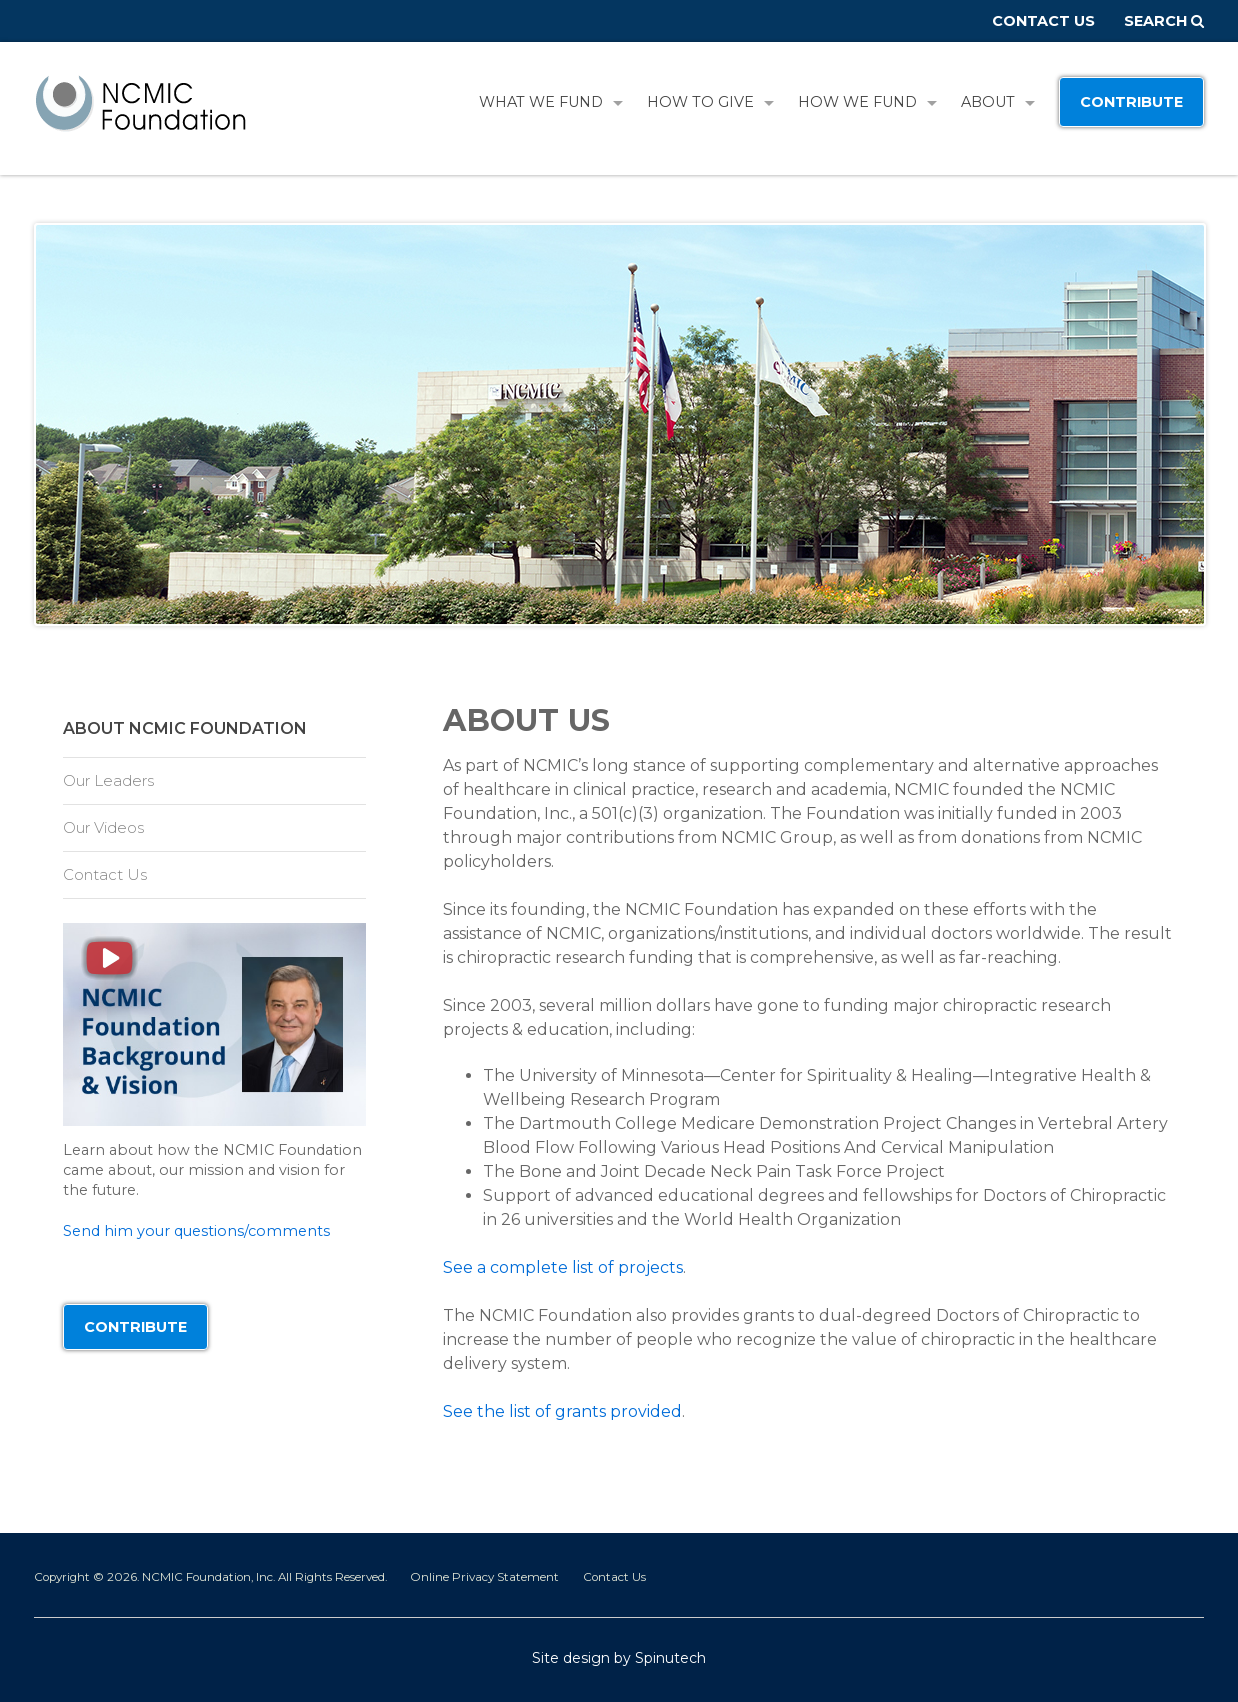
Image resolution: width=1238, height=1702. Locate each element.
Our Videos (103, 827)
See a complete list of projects (563, 1267)
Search (1164, 21)
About (998, 102)
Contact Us (1043, 21)
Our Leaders (108, 780)
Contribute (1131, 102)
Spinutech (670, 1658)
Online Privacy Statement (484, 1577)
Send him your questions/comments (196, 1231)
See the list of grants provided (562, 1411)
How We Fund (867, 102)
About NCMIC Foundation (185, 728)
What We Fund (551, 102)
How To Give (710, 102)
